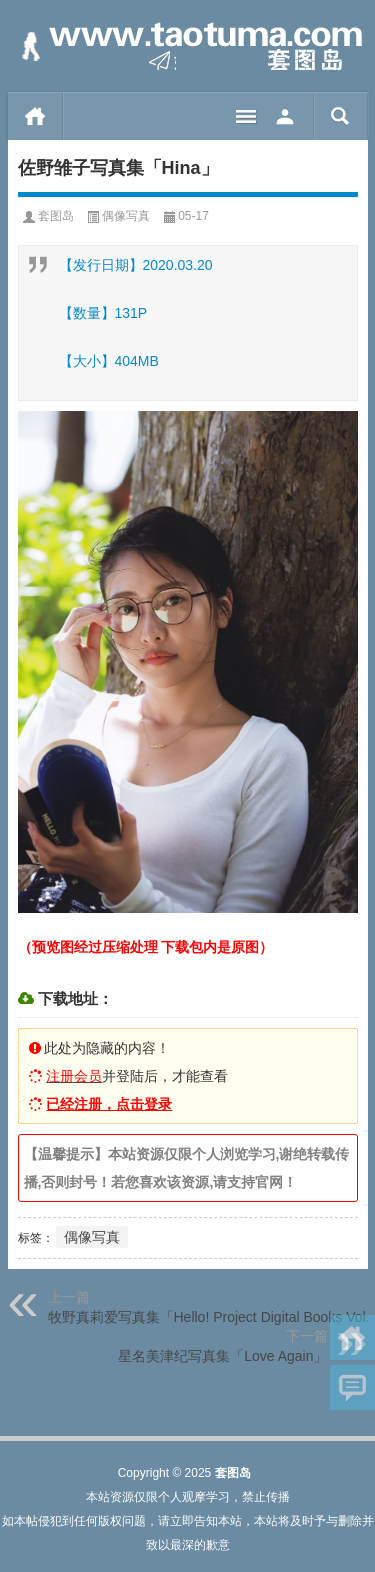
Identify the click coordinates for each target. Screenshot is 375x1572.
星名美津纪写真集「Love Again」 (222, 1356)
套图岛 (56, 216)
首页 (35, 116)
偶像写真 (126, 216)
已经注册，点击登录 (109, 1104)
